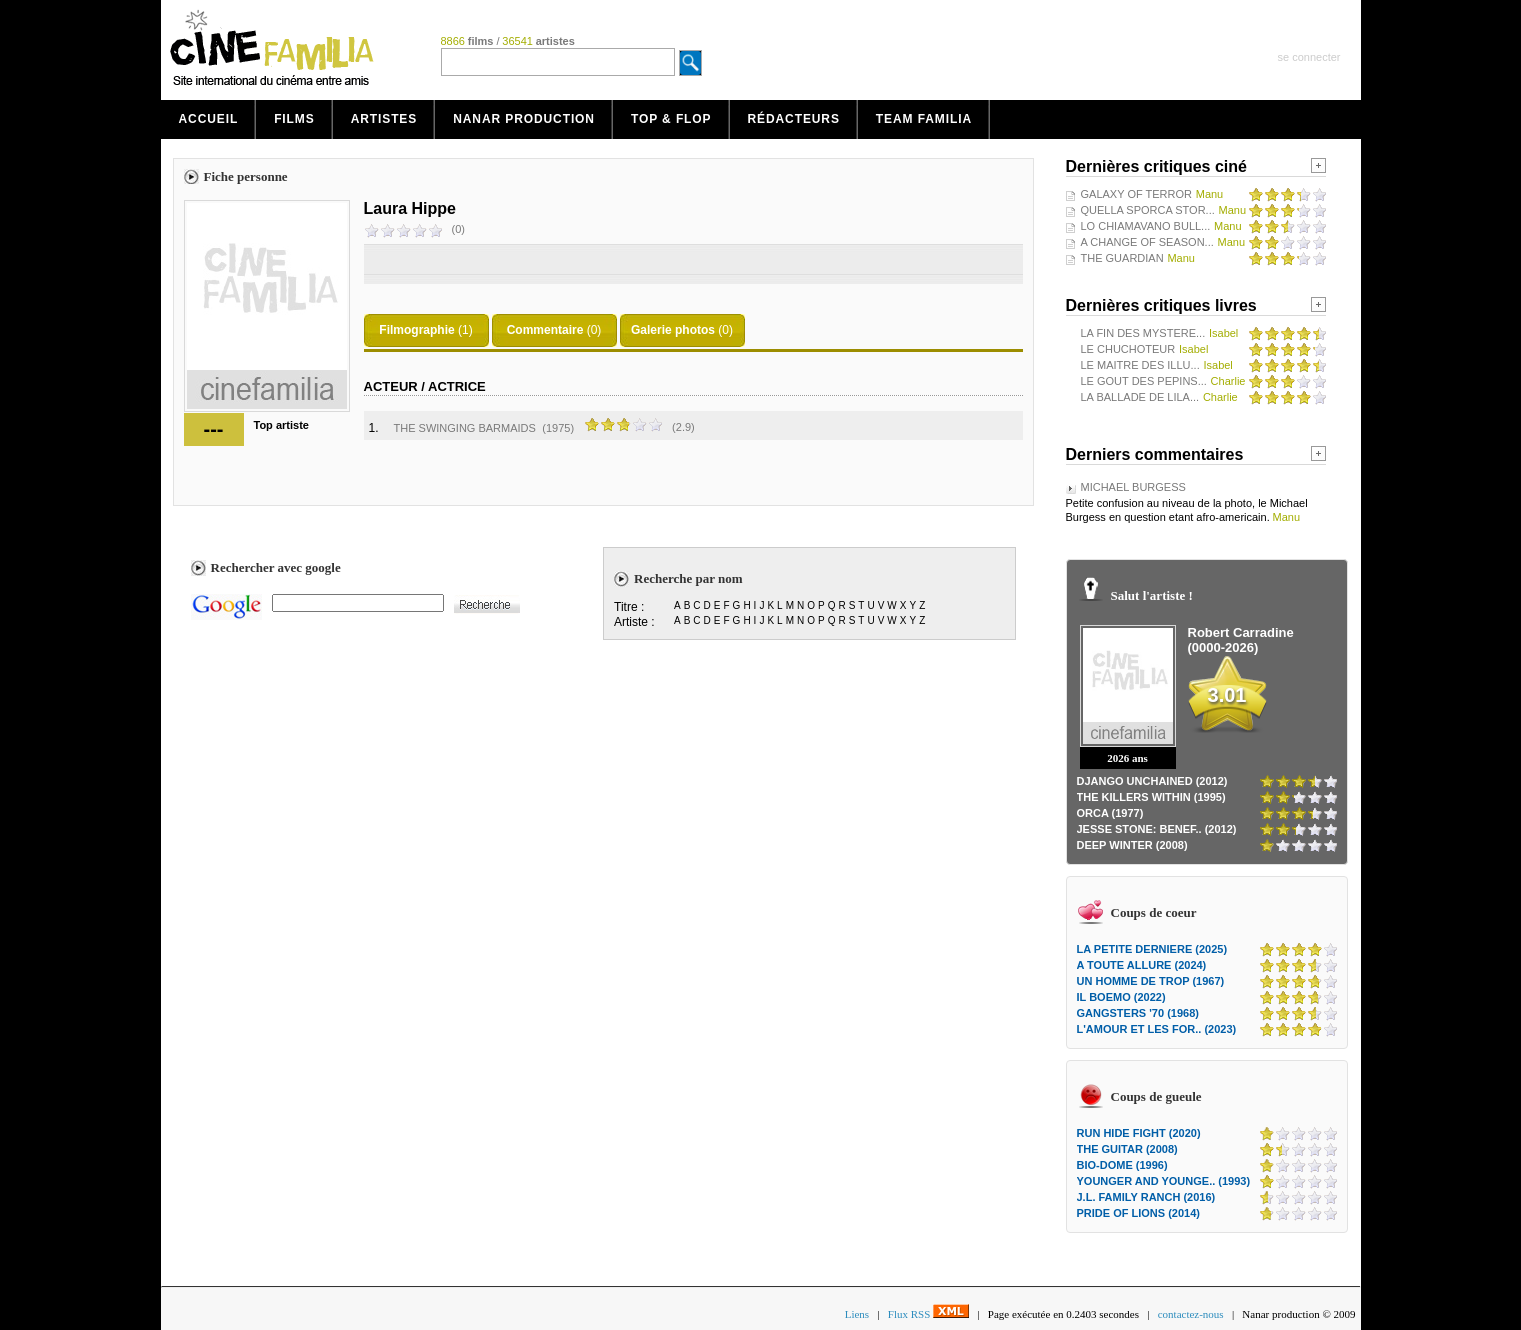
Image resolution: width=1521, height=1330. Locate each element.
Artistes (384, 119)
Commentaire (545, 330)
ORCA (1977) (1110, 813)
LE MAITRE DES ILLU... (1140, 365)
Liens (857, 1314)
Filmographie (416, 330)
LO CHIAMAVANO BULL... (1146, 226)
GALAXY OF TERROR (1136, 194)
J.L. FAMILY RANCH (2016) (1146, 1197)
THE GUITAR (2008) (1127, 1149)
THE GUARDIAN (1122, 258)
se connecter (1309, 57)
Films (294, 119)
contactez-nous (1191, 1314)
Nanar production (524, 119)
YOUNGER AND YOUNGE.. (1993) (1164, 1181)
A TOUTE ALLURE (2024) (1142, 965)
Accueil (209, 119)
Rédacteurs (794, 119)
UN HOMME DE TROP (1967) (1151, 981)
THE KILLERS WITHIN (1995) (1151, 797)
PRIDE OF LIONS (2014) (1138, 1213)
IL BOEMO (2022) (1121, 997)
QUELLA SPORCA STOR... (1148, 210)
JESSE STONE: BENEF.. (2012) (1157, 829)
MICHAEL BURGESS (1133, 487)
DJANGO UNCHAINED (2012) (1152, 781)
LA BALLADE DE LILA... (1140, 397)
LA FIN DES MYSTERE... (1143, 333)
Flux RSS (928, 1314)
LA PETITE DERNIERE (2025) (1152, 949)
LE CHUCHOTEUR (1128, 349)
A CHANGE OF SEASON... (1147, 242)
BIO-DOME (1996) (1122, 1165)
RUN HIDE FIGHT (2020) (1139, 1133)
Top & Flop (671, 119)
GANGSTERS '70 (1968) (1138, 1013)
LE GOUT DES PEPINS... (1144, 381)
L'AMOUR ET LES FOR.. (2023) (1157, 1029)
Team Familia (924, 119)
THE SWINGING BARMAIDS (465, 428)
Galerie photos (673, 330)
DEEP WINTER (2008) (1132, 845)
